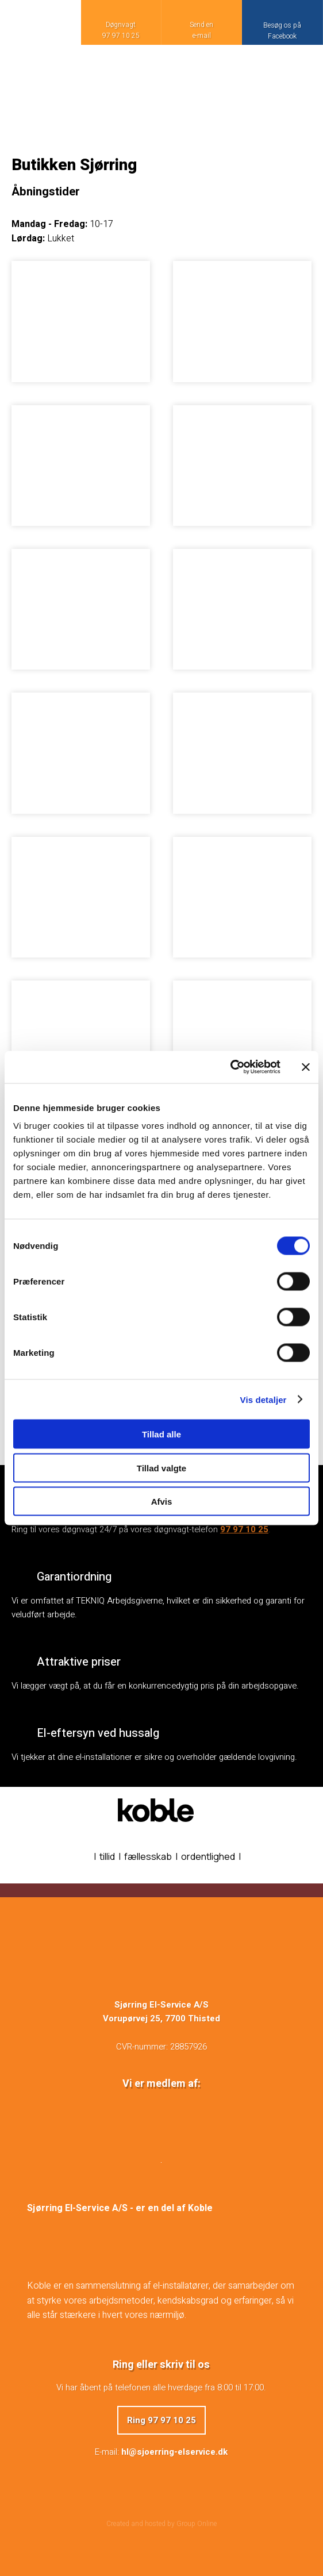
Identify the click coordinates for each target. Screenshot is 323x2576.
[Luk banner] (306, 1067)
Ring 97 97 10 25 (161, 2420)
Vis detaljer (263, 1399)
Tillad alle (161, 1434)
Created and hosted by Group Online (161, 2524)
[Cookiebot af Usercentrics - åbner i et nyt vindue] (230, 1067)
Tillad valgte (161, 1467)
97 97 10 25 (244, 1529)
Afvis (161, 1501)
